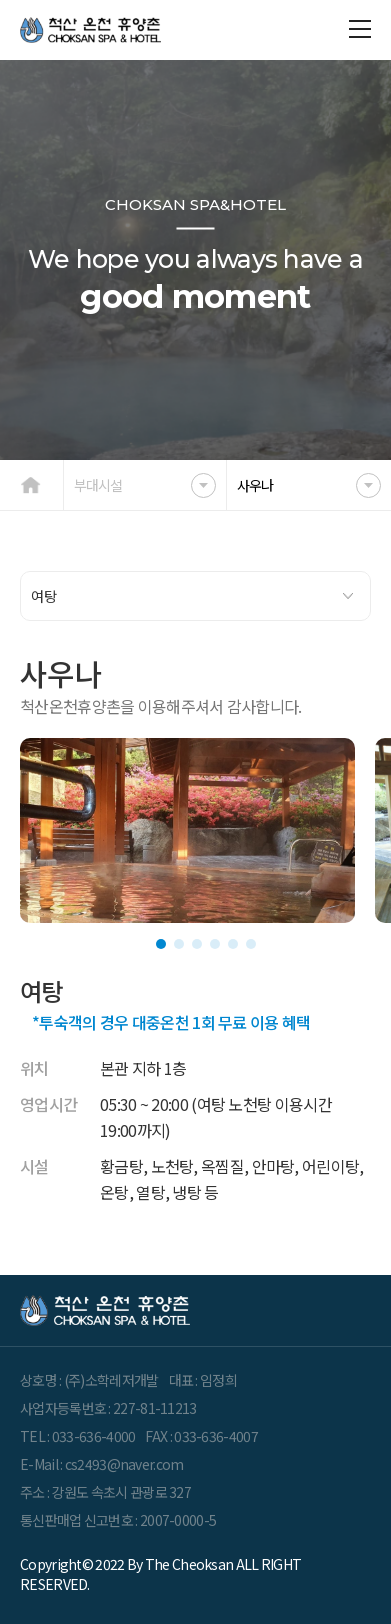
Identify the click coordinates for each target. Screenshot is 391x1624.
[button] (161, 944)
